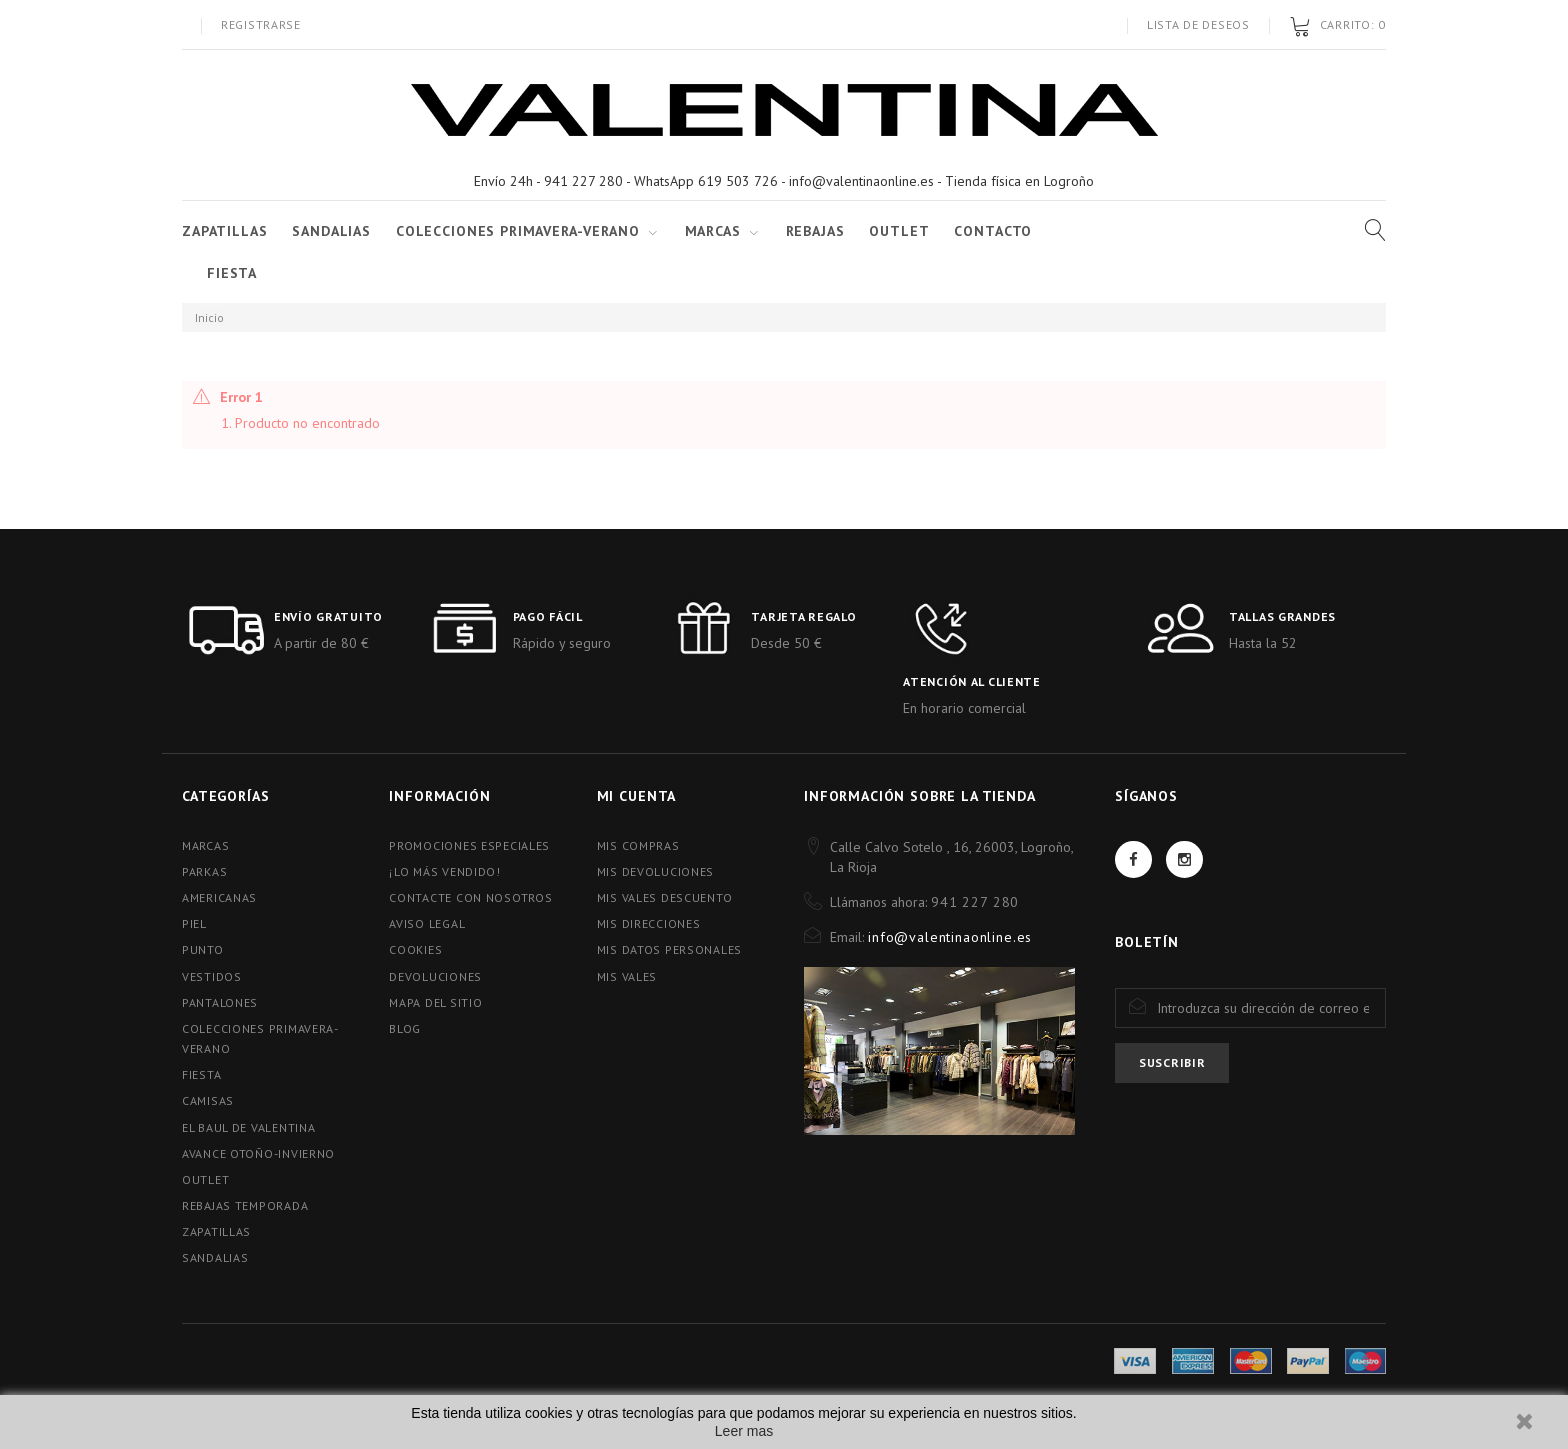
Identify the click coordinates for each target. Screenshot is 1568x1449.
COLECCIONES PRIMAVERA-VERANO (518, 231)
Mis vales (627, 976)
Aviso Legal (427, 923)
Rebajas (815, 231)
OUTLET (205, 1179)
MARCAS (205, 845)
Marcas (713, 231)
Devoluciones (435, 976)
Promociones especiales (469, 845)
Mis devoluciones (656, 871)
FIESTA (232, 273)
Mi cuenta (637, 796)
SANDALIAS (331, 231)
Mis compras (638, 845)
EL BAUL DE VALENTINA (248, 1127)
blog (405, 1028)
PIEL (194, 923)
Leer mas (744, 1431)
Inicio (209, 317)
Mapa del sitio (435, 1002)
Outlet (899, 231)
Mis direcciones (649, 923)
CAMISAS (208, 1100)
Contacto (993, 231)
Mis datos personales (669, 949)
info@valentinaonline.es (950, 937)
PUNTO (203, 949)
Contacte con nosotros (470, 897)
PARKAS (204, 871)
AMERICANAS (219, 897)
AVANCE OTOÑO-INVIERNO (258, 1153)
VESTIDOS (212, 976)
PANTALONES (220, 1002)
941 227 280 (975, 902)
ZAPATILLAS (224, 231)
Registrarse (261, 24)
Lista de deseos (1198, 24)
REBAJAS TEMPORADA (245, 1205)
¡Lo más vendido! (445, 871)
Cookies (415, 949)
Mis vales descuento (665, 897)
